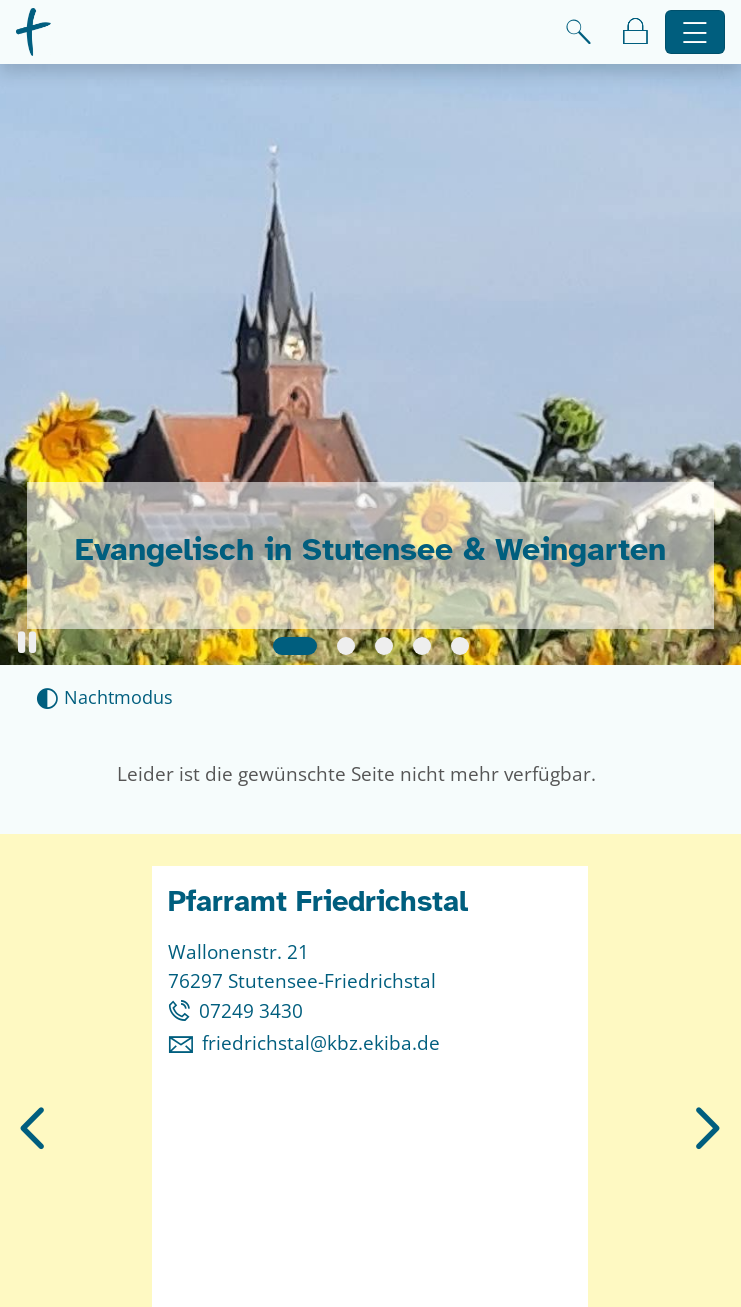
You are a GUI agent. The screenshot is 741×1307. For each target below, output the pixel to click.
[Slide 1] (295, 646)
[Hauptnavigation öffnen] (695, 32)
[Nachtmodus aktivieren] (104, 697)
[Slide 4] (422, 646)
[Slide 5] (460, 646)
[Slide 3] (384, 646)
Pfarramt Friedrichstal (318, 901)
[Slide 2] (346, 646)
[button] (27, 642)
